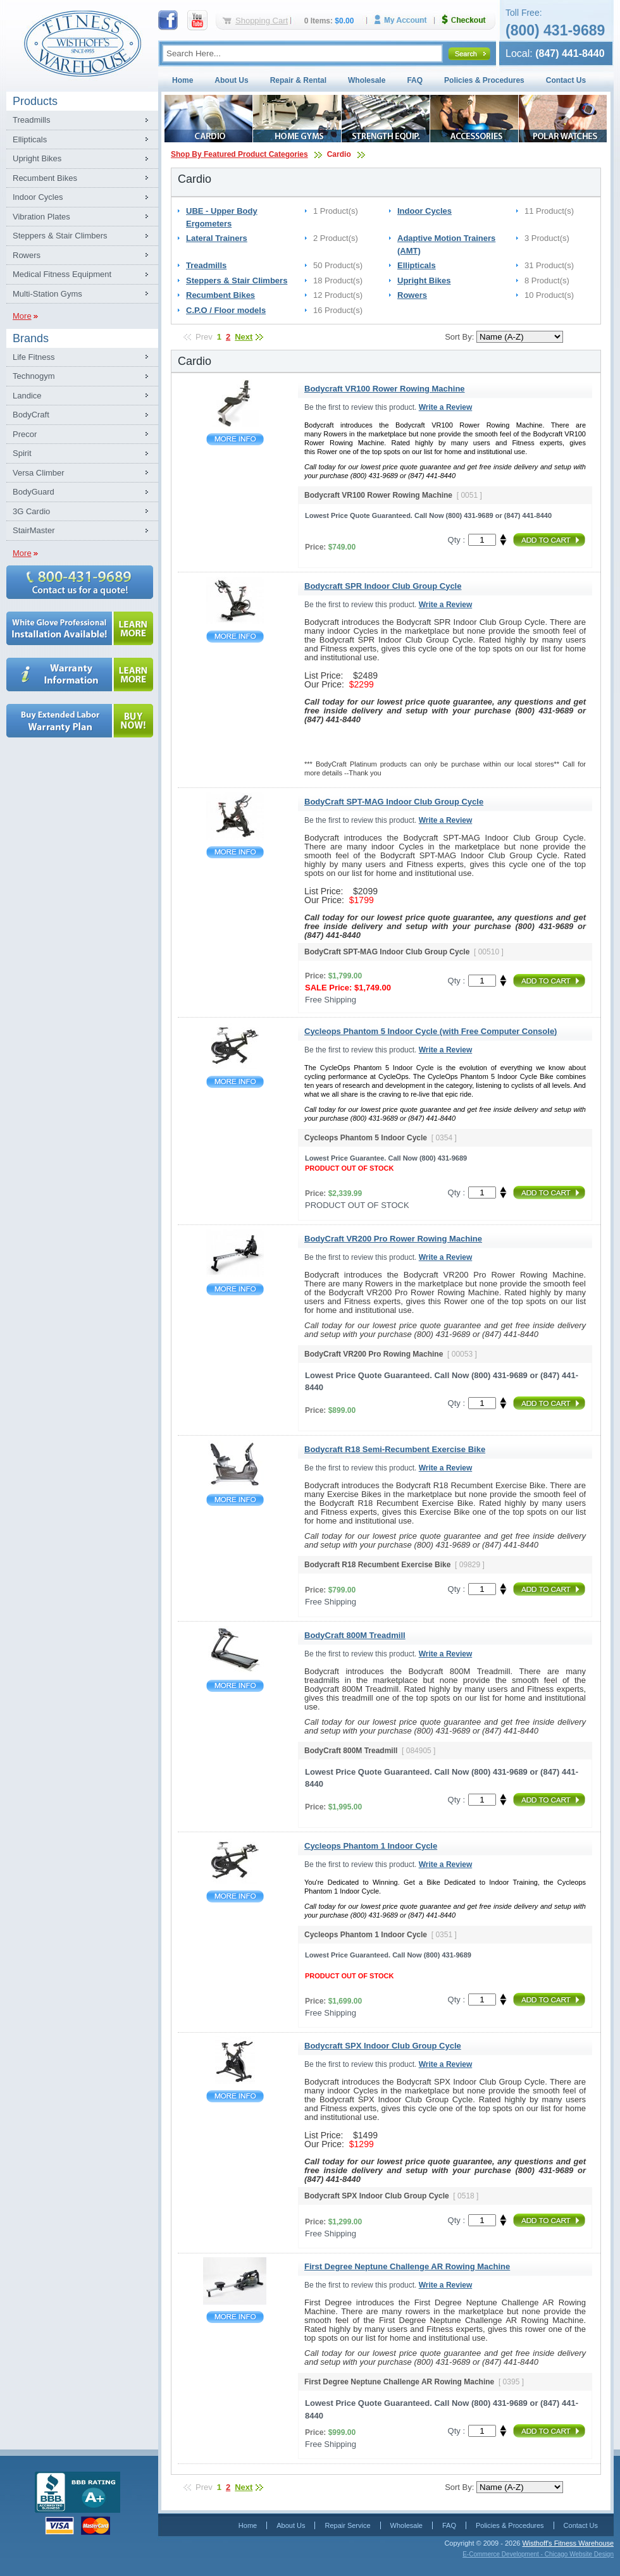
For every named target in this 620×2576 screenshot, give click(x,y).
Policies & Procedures (484, 80)
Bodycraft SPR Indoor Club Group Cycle (235, 637)
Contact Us (566, 80)
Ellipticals (30, 139)
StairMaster (33, 530)
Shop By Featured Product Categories (239, 154)
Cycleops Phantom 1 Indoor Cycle (235, 1896)
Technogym (33, 376)
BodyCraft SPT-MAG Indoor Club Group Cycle (235, 852)
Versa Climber (39, 473)
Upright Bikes (37, 158)
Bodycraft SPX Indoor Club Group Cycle (235, 2096)
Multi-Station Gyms (47, 294)
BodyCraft (31, 414)
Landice (27, 395)
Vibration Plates (41, 216)
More (22, 316)
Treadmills (31, 120)
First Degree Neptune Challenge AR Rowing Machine (235, 2317)
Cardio (339, 154)
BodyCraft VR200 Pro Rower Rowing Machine (235, 1289)
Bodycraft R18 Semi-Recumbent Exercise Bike (235, 1500)
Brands (31, 338)
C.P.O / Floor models (226, 310)
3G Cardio (31, 511)
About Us (231, 80)
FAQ (415, 80)
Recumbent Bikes (45, 178)
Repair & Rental (298, 80)
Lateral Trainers (216, 238)
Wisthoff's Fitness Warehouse (568, 2543)
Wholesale (366, 80)
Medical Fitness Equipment (62, 274)
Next (243, 337)
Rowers (26, 255)
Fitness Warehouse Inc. (82, 42)
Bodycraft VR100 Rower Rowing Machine (235, 439)
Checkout (469, 20)
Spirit (22, 453)
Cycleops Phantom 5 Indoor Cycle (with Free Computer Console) (235, 1082)
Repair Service (347, 2525)
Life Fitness (33, 357)
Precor (25, 434)
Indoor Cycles (38, 197)
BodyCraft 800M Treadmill (235, 1686)
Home (182, 80)
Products (35, 101)
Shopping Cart (261, 20)
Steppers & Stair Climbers (60, 235)
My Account (405, 20)
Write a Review (445, 407)
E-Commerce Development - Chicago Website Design (538, 2554)
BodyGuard (33, 491)
